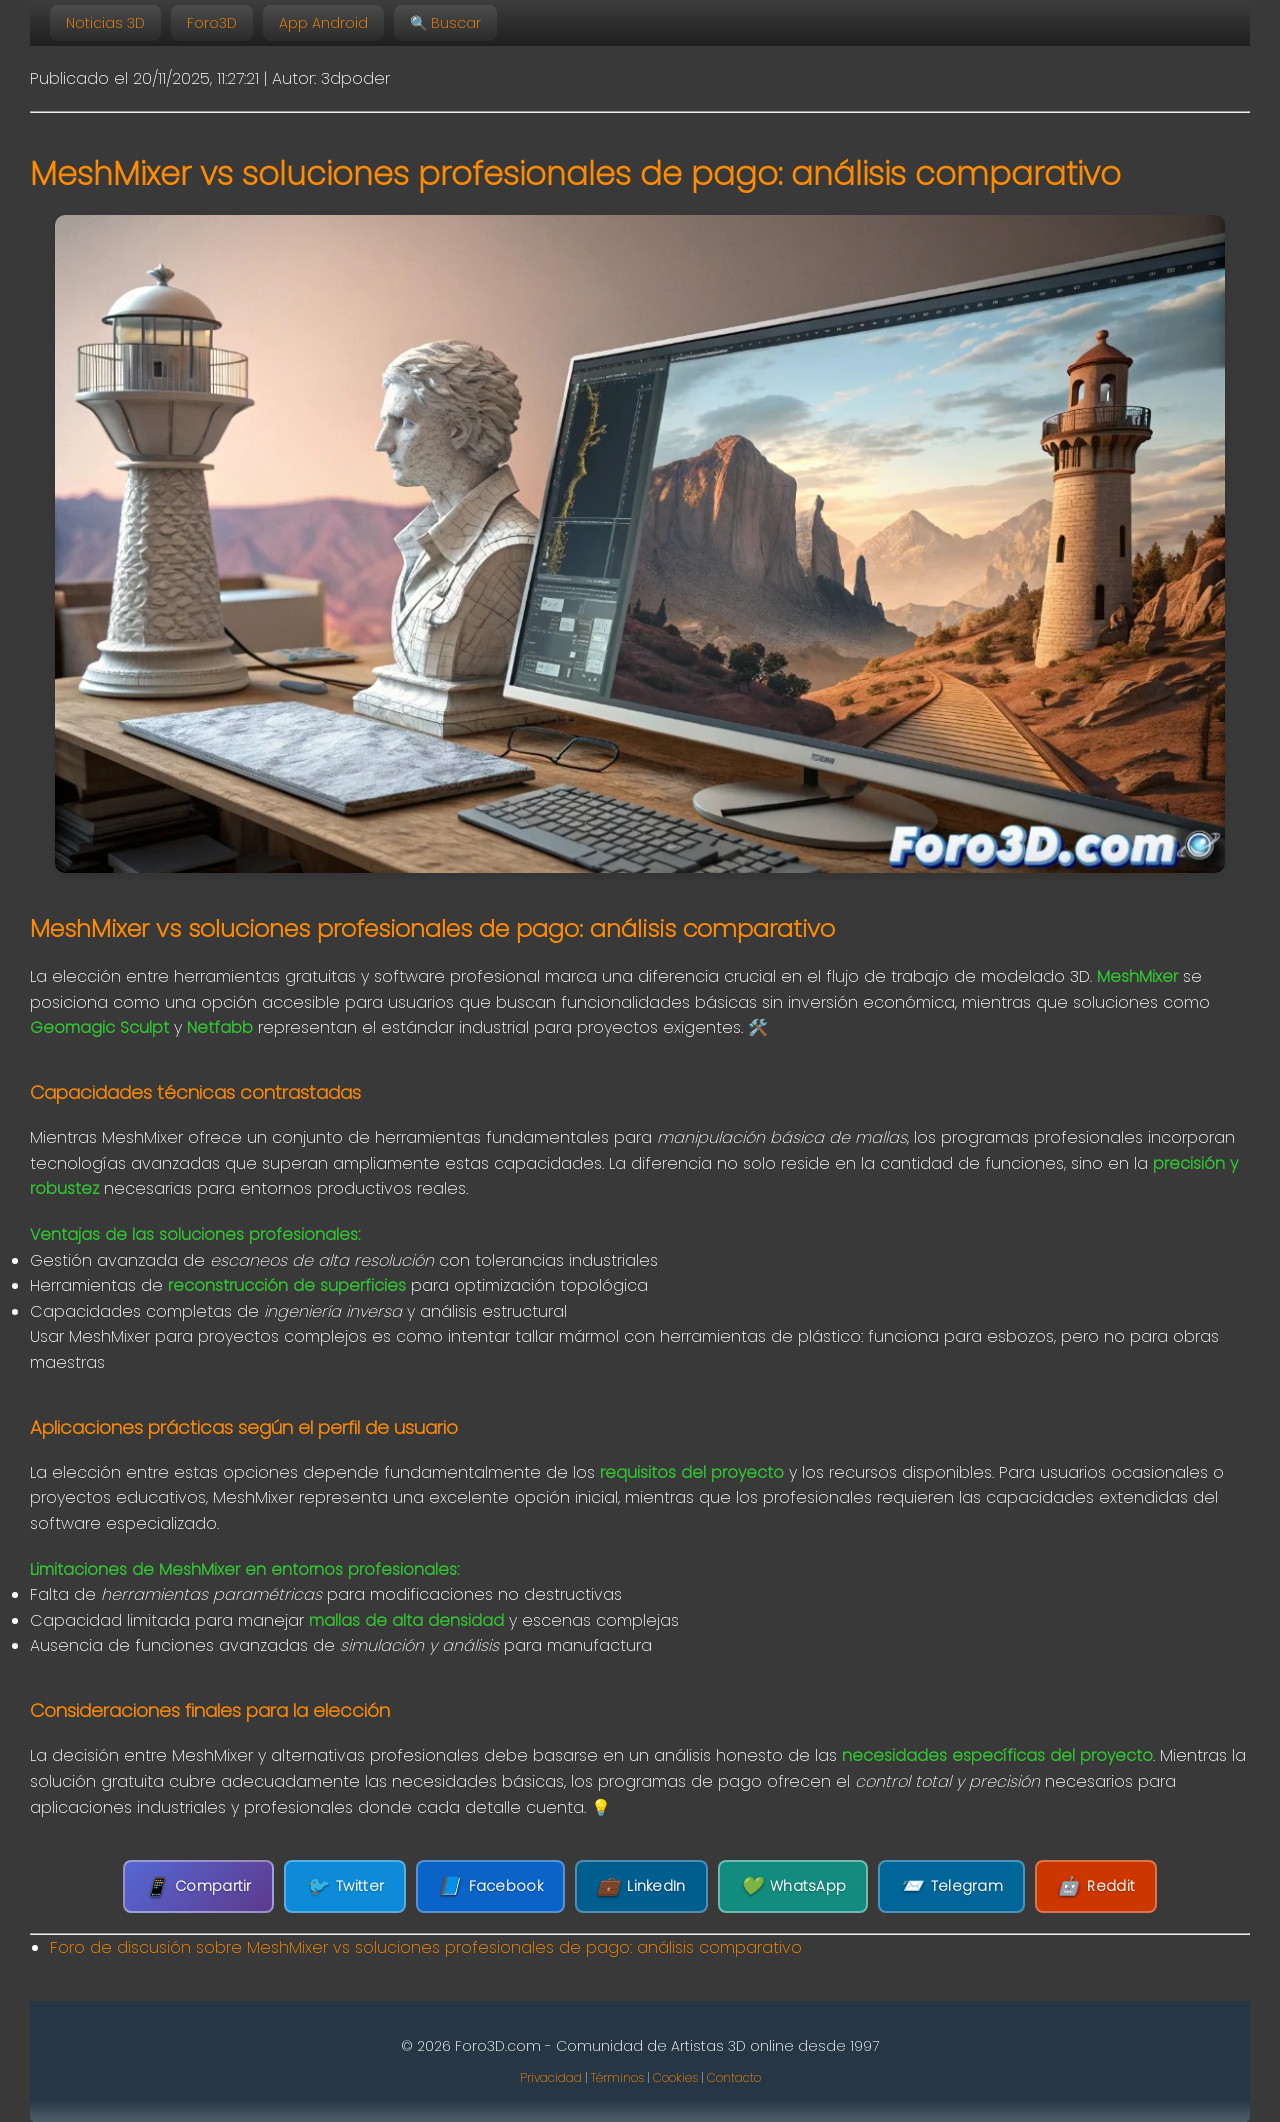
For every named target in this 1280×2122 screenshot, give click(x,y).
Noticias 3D (105, 23)
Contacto (734, 2077)
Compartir (198, 1886)
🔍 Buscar (445, 23)
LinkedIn (641, 1886)
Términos (617, 2077)
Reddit (1096, 1886)
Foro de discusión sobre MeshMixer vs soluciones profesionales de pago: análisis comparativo (426, 1947)
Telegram (951, 1886)
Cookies (675, 2077)
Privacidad (551, 2077)
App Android (323, 23)
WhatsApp (793, 1886)
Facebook (490, 1886)
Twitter (345, 1886)
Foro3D (212, 23)
